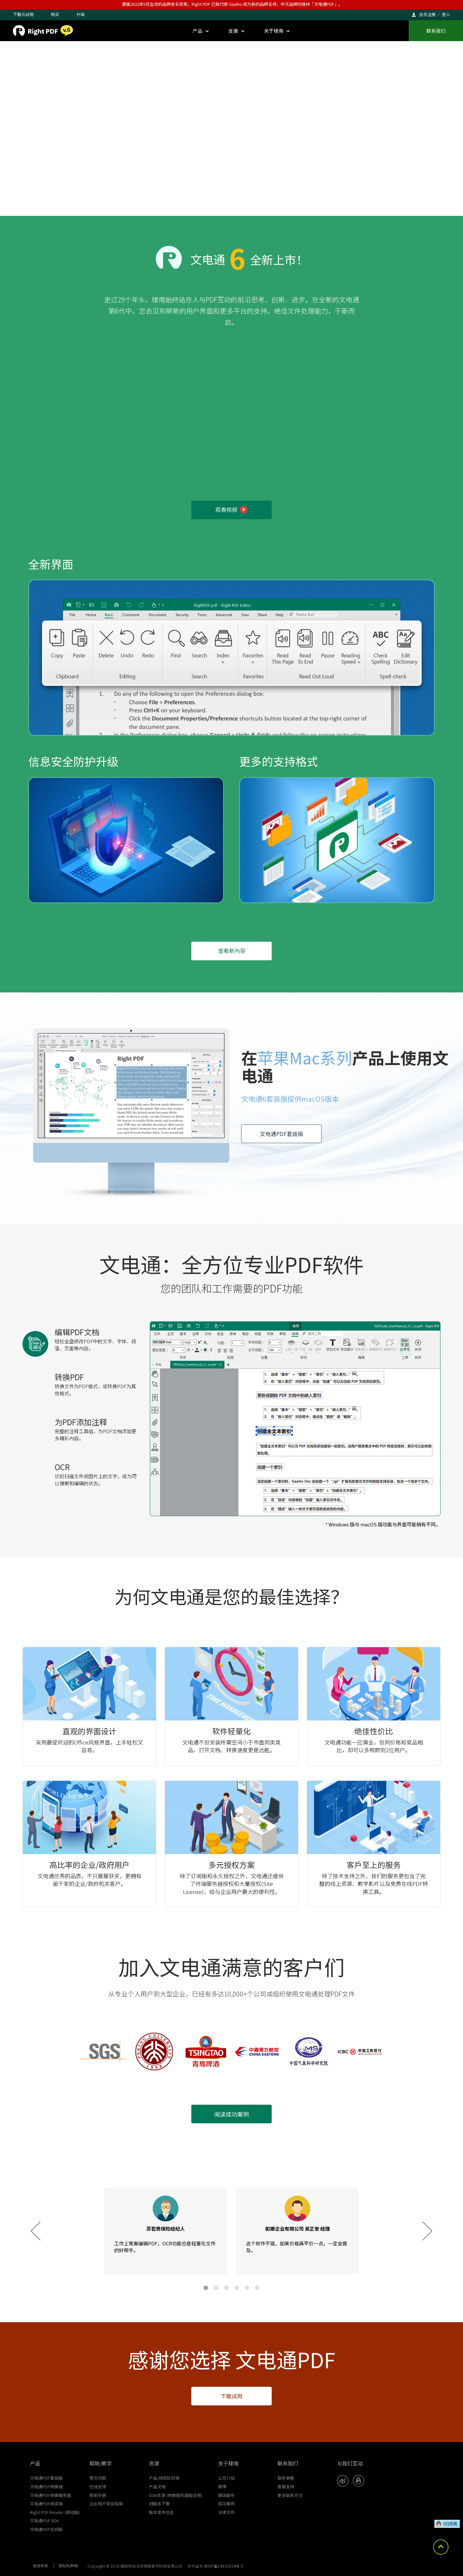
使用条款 (40, 2565)
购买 (55, 14)
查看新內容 (231, 950)
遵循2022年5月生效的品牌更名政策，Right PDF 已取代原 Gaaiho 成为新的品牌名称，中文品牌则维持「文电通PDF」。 (232, 4)
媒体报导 (226, 2495)
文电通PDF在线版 (46, 2529)
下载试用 (231, 2396)
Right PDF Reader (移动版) (55, 2512)
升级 (80, 14)
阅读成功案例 (231, 2114)
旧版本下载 (159, 2503)
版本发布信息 (161, 2512)
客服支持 (285, 2486)
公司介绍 (226, 2478)
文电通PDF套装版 (281, 1134)
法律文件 (226, 2512)
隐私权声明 (68, 2565)
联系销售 (285, 2478)
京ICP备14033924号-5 (223, 2566)
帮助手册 (97, 2495)
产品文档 (157, 2486)
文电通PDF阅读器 (46, 2503)
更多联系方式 (290, 2495)
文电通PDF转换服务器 (50, 2495)
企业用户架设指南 (106, 2503)
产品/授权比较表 (164, 2478)
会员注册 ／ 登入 (434, 14)
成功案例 (226, 2503)
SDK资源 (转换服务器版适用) (175, 2495)
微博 (222, 2486)
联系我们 (436, 30)
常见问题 (97, 2478)
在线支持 (97, 2486)
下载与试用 (23, 14)
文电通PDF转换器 (46, 2486)
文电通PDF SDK (44, 2521)
